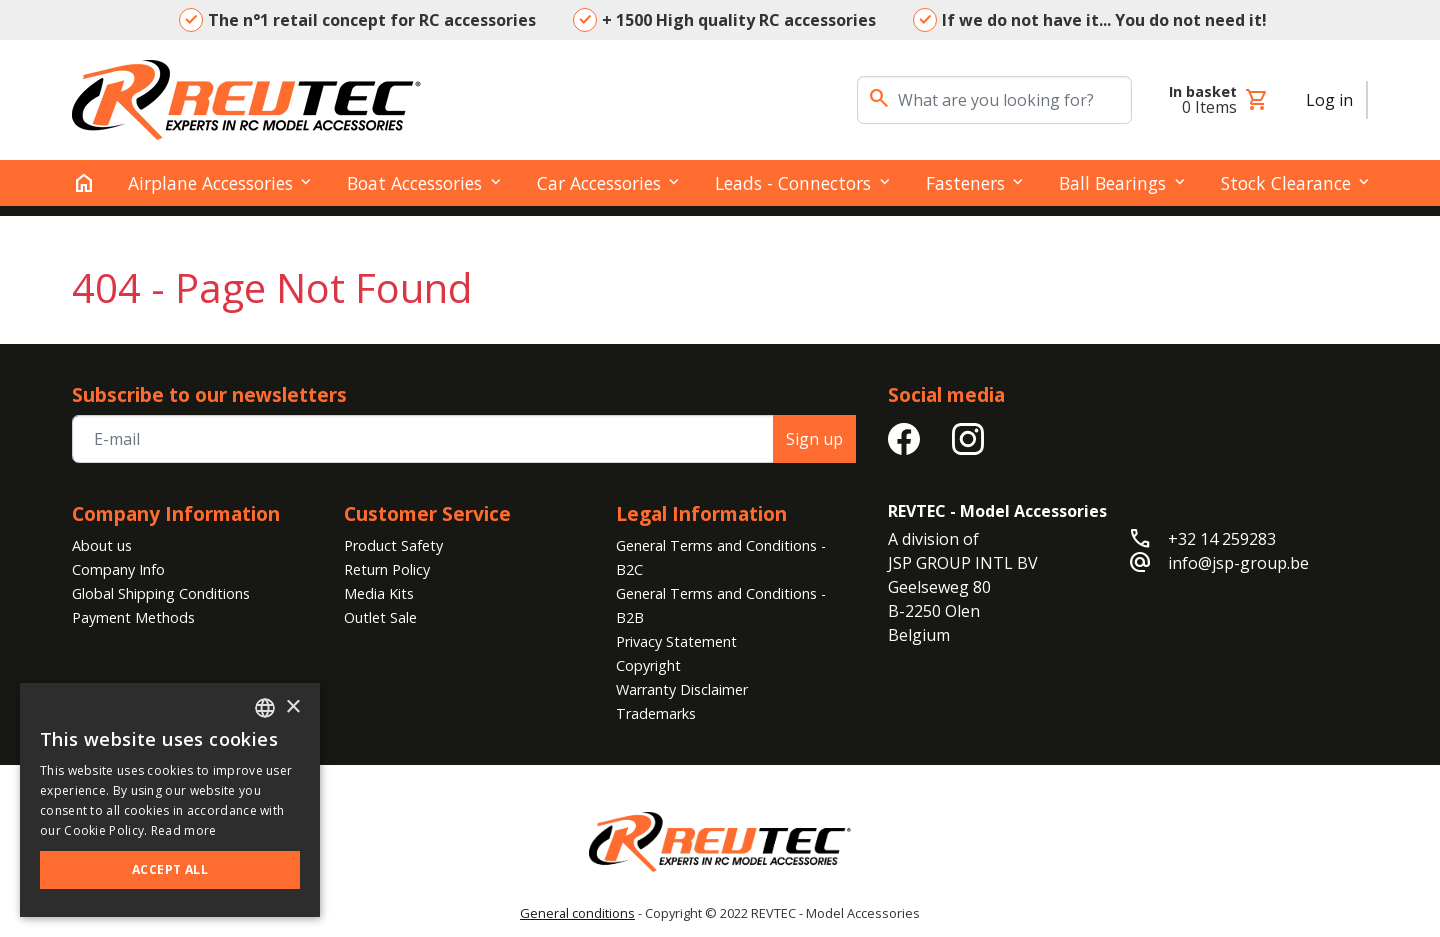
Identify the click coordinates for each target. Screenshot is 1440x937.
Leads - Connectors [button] (793, 183)
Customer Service (427, 513)
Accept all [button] (170, 869)
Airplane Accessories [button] (210, 183)
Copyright (648, 665)
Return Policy (387, 569)
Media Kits (379, 593)
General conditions (577, 913)
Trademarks (656, 713)
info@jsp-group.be (1238, 563)
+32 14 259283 (1222, 539)
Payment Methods (133, 617)
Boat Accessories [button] (414, 183)
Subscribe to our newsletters (209, 394)
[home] (84, 183)
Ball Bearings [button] (1112, 183)
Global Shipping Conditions (161, 593)
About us (102, 545)
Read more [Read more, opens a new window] (184, 830)
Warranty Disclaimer (682, 689)
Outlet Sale (380, 617)
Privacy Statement (676, 641)
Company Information (176, 513)
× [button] (292, 707)
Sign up (814, 439)
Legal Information (701, 513)
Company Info (118, 569)
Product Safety (393, 545)
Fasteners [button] (965, 183)
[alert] (170, 800)
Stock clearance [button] (1286, 183)
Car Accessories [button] (599, 183)
